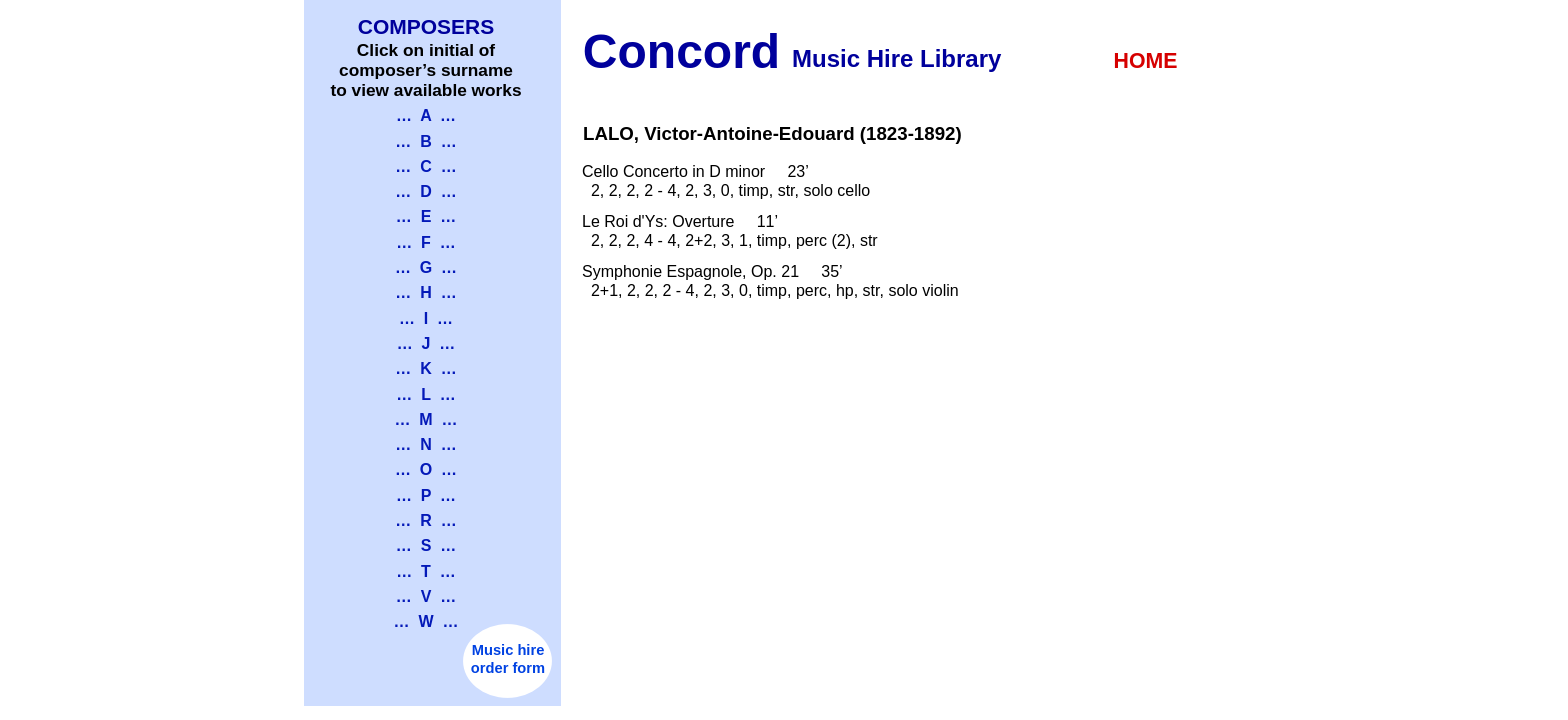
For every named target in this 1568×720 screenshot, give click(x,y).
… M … (425, 419)
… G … (426, 267)
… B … (425, 141)
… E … (426, 216)
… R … (425, 520)
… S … (426, 545)
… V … (426, 596)
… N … (425, 444)
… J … (426, 343)
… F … (426, 242)
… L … (425, 394)
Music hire (508, 650)
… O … (426, 469)
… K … (425, 368)
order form (508, 668)
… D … (425, 191)
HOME (1146, 61)
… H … (425, 292)
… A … (426, 115)
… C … (425, 166)
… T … (426, 571)
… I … (426, 318)
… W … (426, 621)
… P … (426, 495)
